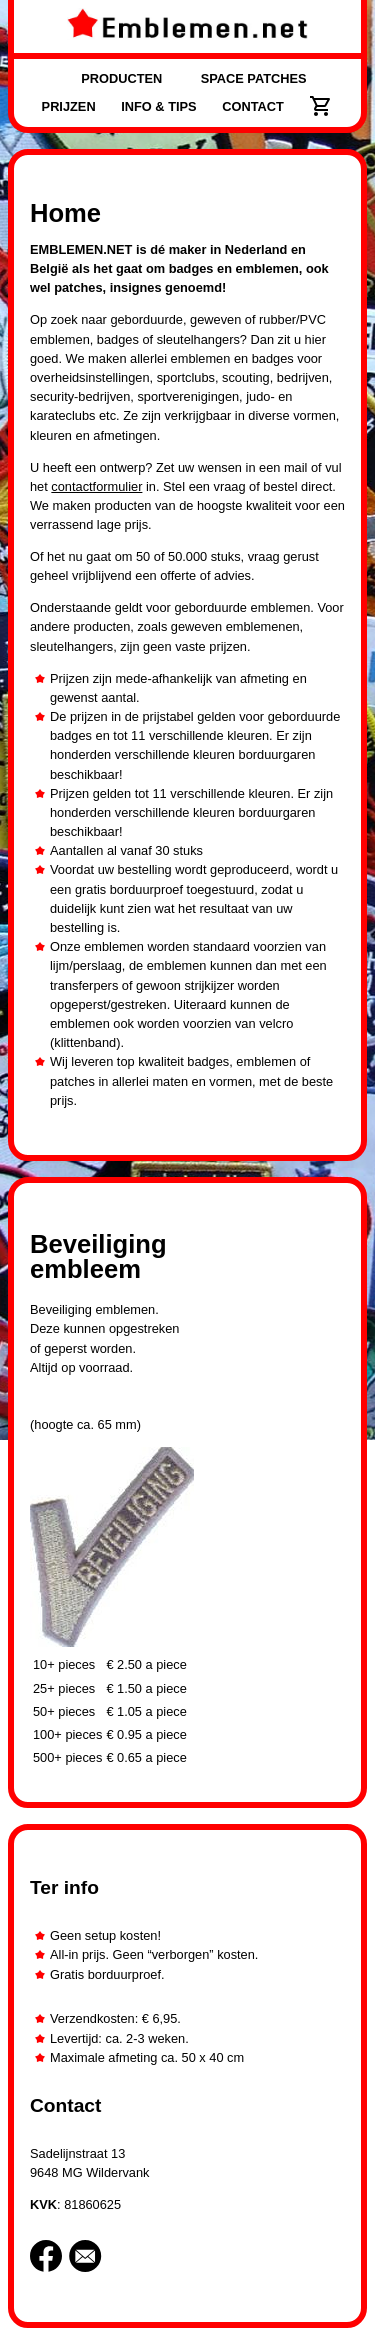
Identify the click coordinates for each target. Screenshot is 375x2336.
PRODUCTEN (121, 78)
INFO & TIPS (158, 106)
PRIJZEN (69, 106)
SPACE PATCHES (254, 78)
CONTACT (253, 106)
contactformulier (96, 486)
